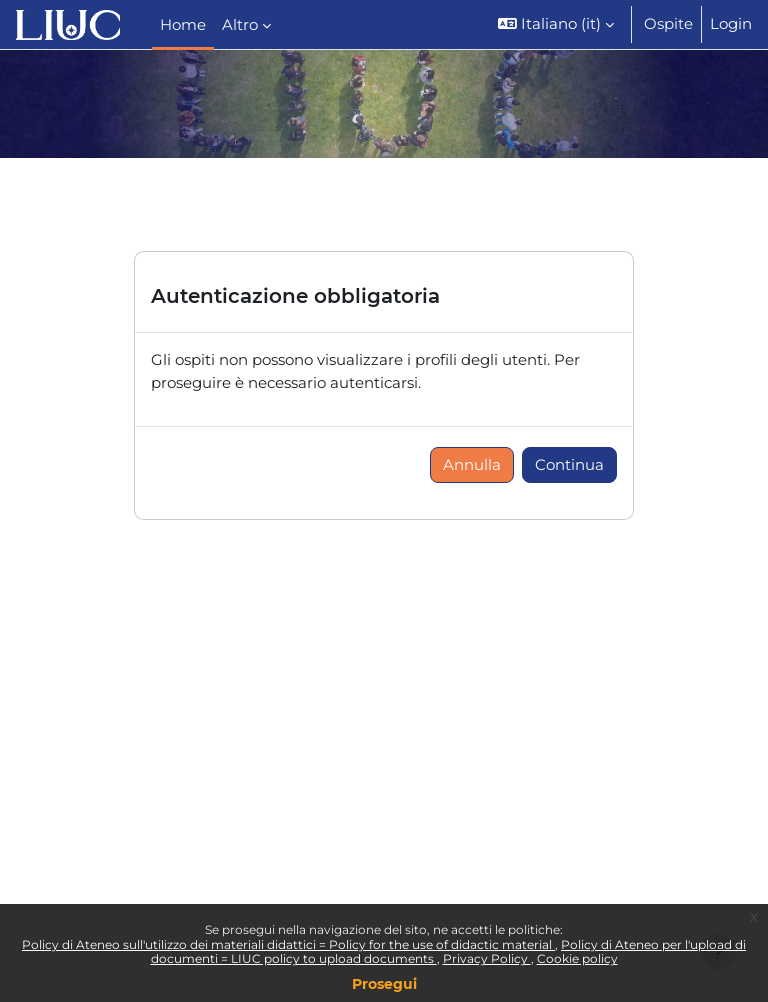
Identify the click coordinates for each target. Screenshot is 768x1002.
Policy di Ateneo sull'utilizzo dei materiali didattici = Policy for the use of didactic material (288, 944)
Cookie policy (577, 958)
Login (731, 24)
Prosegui (384, 984)
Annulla (472, 465)
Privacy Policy (487, 958)
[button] (556, 24)
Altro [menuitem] (240, 25)
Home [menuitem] (183, 25)
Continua (569, 465)
